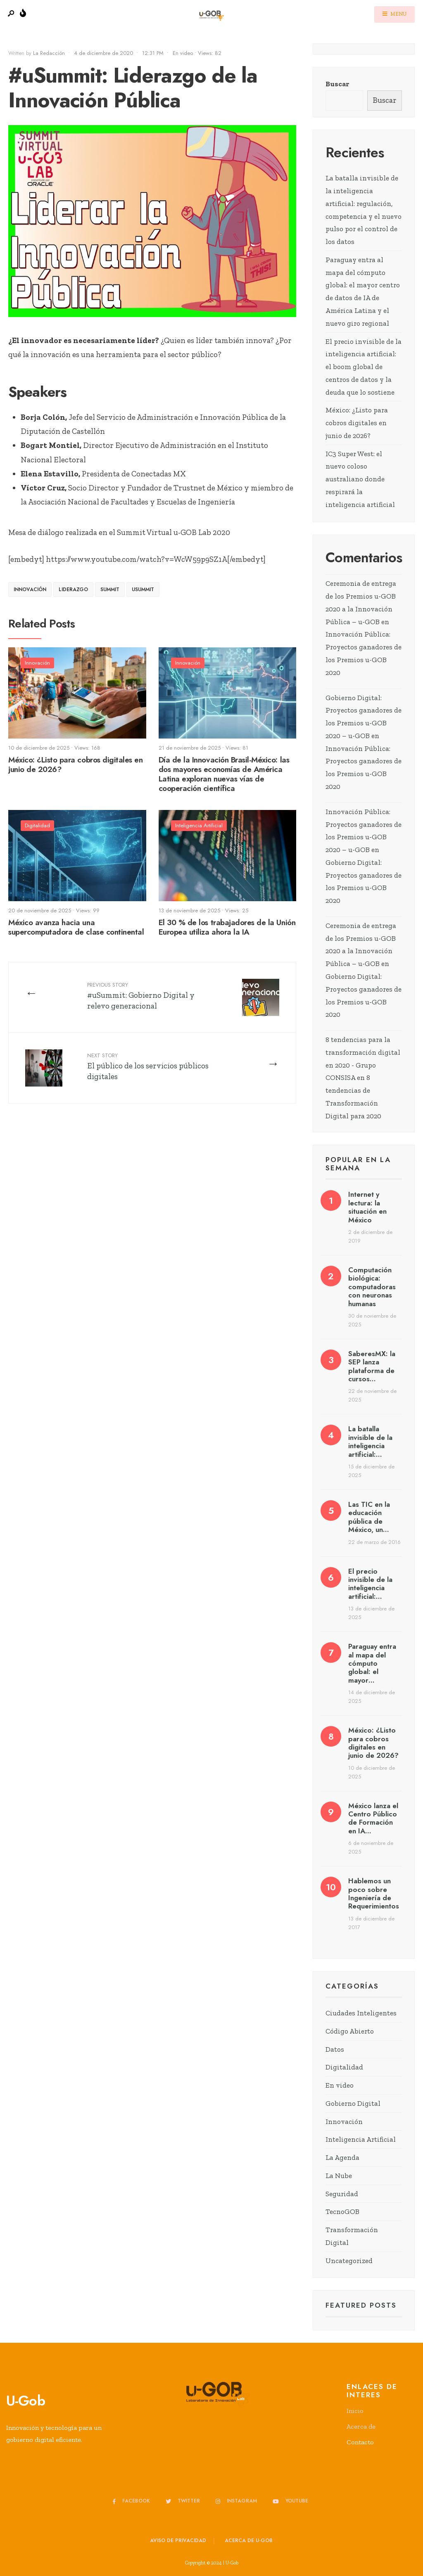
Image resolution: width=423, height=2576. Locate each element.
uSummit (143, 589)
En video (183, 53)
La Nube (339, 2175)
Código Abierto (350, 2031)
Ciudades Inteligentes (361, 2013)
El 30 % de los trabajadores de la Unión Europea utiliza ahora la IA (227, 927)
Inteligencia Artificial (199, 825)
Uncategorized (349, 2260)
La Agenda (342, 2157)
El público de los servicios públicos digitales (148, 1066)
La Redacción (49, 53)
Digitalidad (37, 825)
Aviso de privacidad (178, 2540)
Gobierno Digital (353, 2103)
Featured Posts (361, 2305)
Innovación (30, 589)
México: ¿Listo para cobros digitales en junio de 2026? (75, 765)
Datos (335, 2049)
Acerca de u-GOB (249, 2540)
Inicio (355, 2411)
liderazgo (73, 589)
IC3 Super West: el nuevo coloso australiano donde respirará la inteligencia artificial (360, 479)
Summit (109, 589)
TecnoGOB (342, 2211)
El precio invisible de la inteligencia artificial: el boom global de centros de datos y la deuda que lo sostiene (364, 366)
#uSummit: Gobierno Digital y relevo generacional (141, 996)
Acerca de (361, 2426)
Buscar (337, 84)
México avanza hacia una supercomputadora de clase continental (76, 927)
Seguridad (342, 2194)
